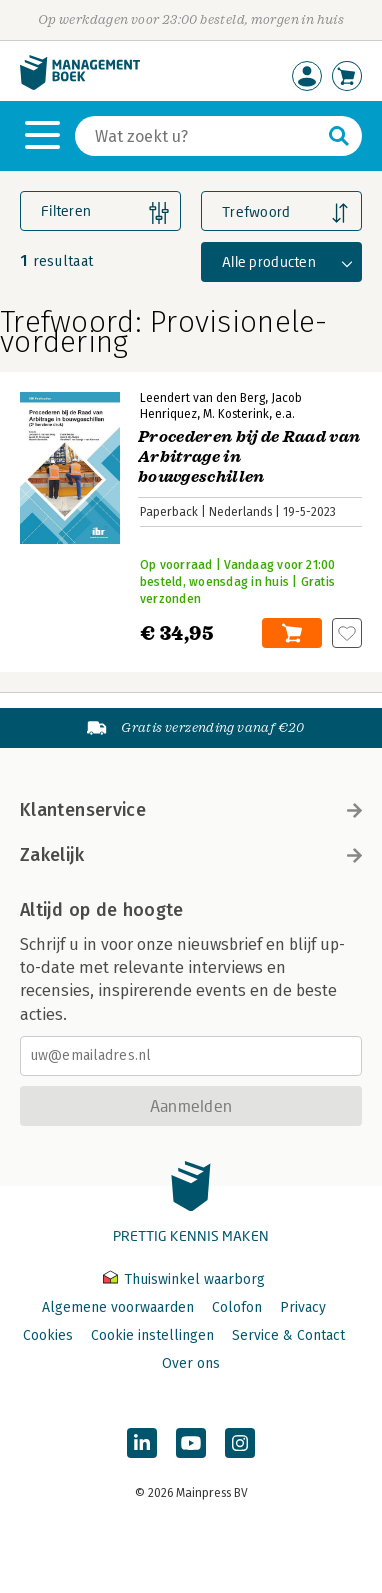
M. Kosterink (236, 414)
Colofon (237, 1307)
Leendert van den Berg (202, 398)
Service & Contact (288, 1335)
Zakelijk (191, 855)
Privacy (303, 1307)
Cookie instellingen (152, 1335)
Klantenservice (191, 810)
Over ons (191, 1363)
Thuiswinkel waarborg (184, 1279)
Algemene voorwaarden (118, 1307)
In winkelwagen (292, 633)
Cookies (48, 1335)
